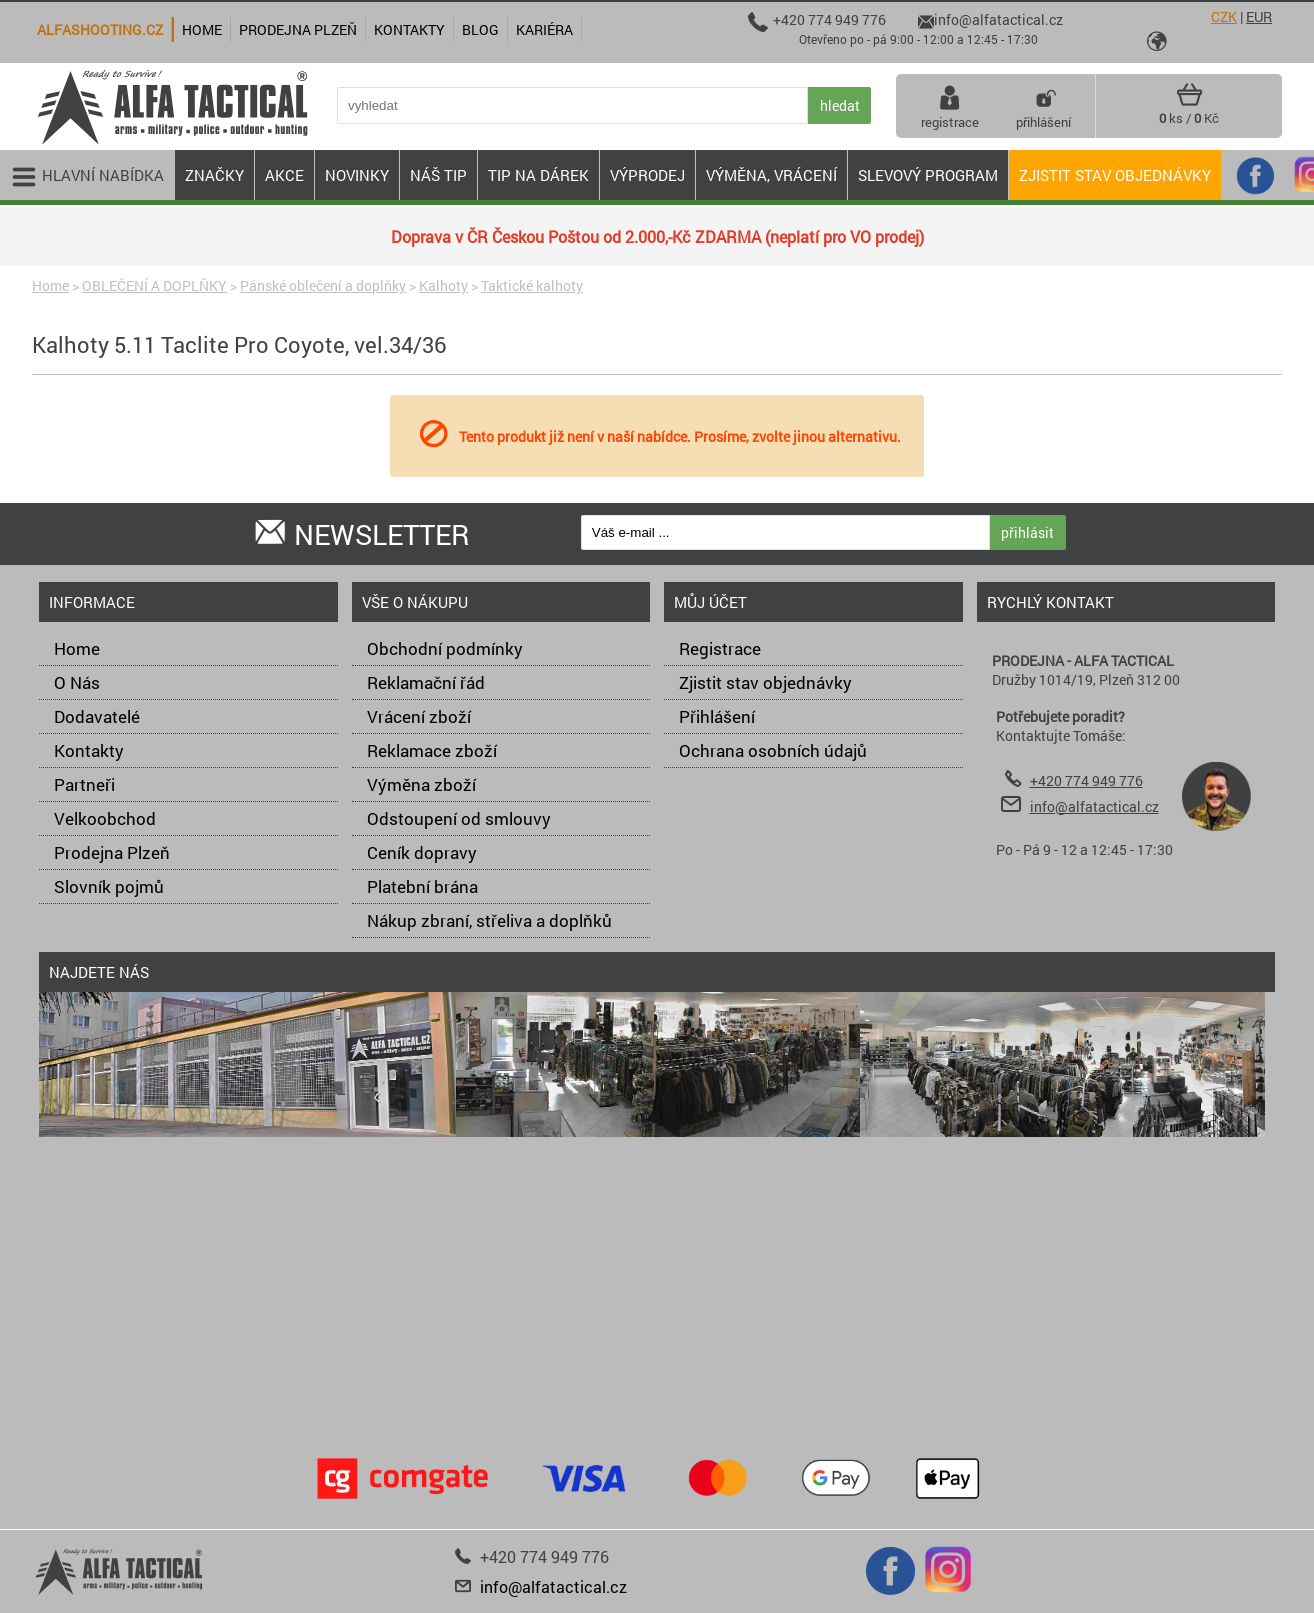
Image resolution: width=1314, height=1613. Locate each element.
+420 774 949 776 (1086, 780)
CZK (1224, 16)
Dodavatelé (97, 716)
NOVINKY (357, 175)
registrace (950, 106)
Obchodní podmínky (445, 648)
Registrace (720, 648)
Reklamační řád (426, 682)
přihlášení (1043, 106)
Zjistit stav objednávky (1115, 175)
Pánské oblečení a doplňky (323, 285)
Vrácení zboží (419, 716)
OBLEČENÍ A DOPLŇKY (154, 285)
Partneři (84, 784)
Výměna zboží (421, 784)
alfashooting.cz (100, 29)
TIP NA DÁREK (538, 175)
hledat (840, 105)
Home (50, 285)
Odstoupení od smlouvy (459, 818)
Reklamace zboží (432, 750)
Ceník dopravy (422, 852)
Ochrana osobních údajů (773, 750)
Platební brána (422, 886)
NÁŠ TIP (438, 175)
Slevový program (928, 175)
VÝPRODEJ (647, 175)
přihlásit (1027, 532)
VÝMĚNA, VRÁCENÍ (771, 175)
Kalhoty (443, 285)
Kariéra (544, 29)
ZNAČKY (214, 175)
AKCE (284, 175)
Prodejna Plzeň (112, 852)
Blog (480, 29)
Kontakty (89, 750)
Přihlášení (717, 716)
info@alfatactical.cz (1094, 806)
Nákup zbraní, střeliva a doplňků (489, 920)
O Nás (77, 682)
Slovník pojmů (109, 886)
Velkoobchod (105, 818)
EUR (1259, 16)
